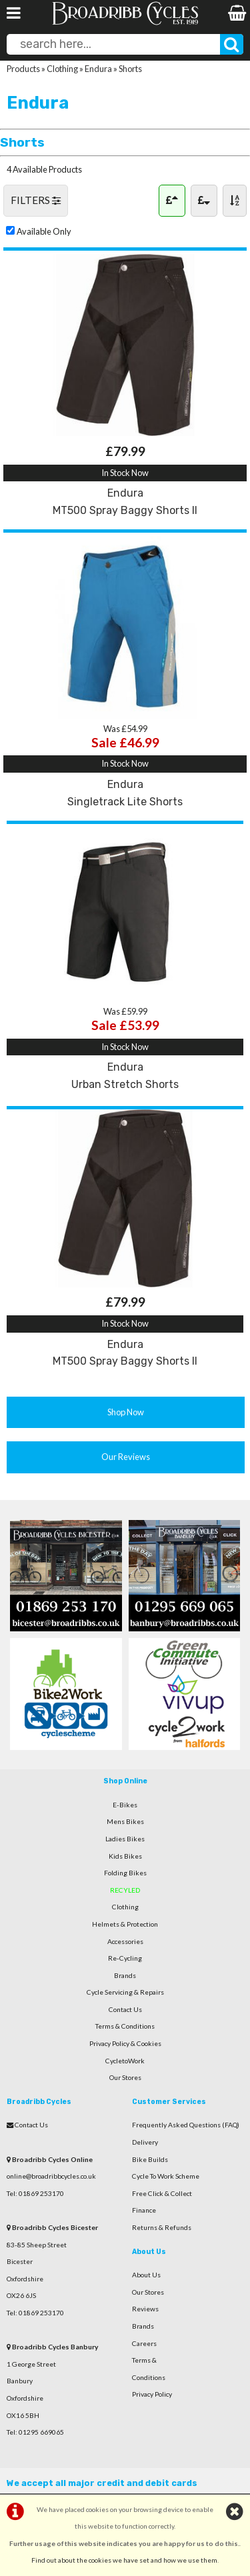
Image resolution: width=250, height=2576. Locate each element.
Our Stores (125, 2077)
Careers (144, 2343)
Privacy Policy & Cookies (125, 2043)
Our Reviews (125, 1456)
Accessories (125, 1941)
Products (23, 68)
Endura (98, 68)
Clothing (62, 68)
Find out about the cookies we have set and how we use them (124, 2560)
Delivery (145, 2142)
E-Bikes (125, 1805)
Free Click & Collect (162, 2193)
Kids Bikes (125, 1856)
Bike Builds (150, 2159)
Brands (125, 1975)
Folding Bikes (125, 1873)
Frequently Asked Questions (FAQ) (185, 2125)
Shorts (130, 68)
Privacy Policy (152, 2394)
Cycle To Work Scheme (165, 2176)
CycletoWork (125, 2061)
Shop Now (125, 1412)
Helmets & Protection (125, 1924)
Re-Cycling (125, 1958)
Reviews (145, 2309)
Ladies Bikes (125, 1839)
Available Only (44, 231)
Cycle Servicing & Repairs (125, 1992)
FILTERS (36, 200)
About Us (146, 2275)
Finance (144, 2210)
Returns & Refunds (161, 2227)
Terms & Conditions (125, 2026)
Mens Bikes (125, 1821)
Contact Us (125, 2009)
